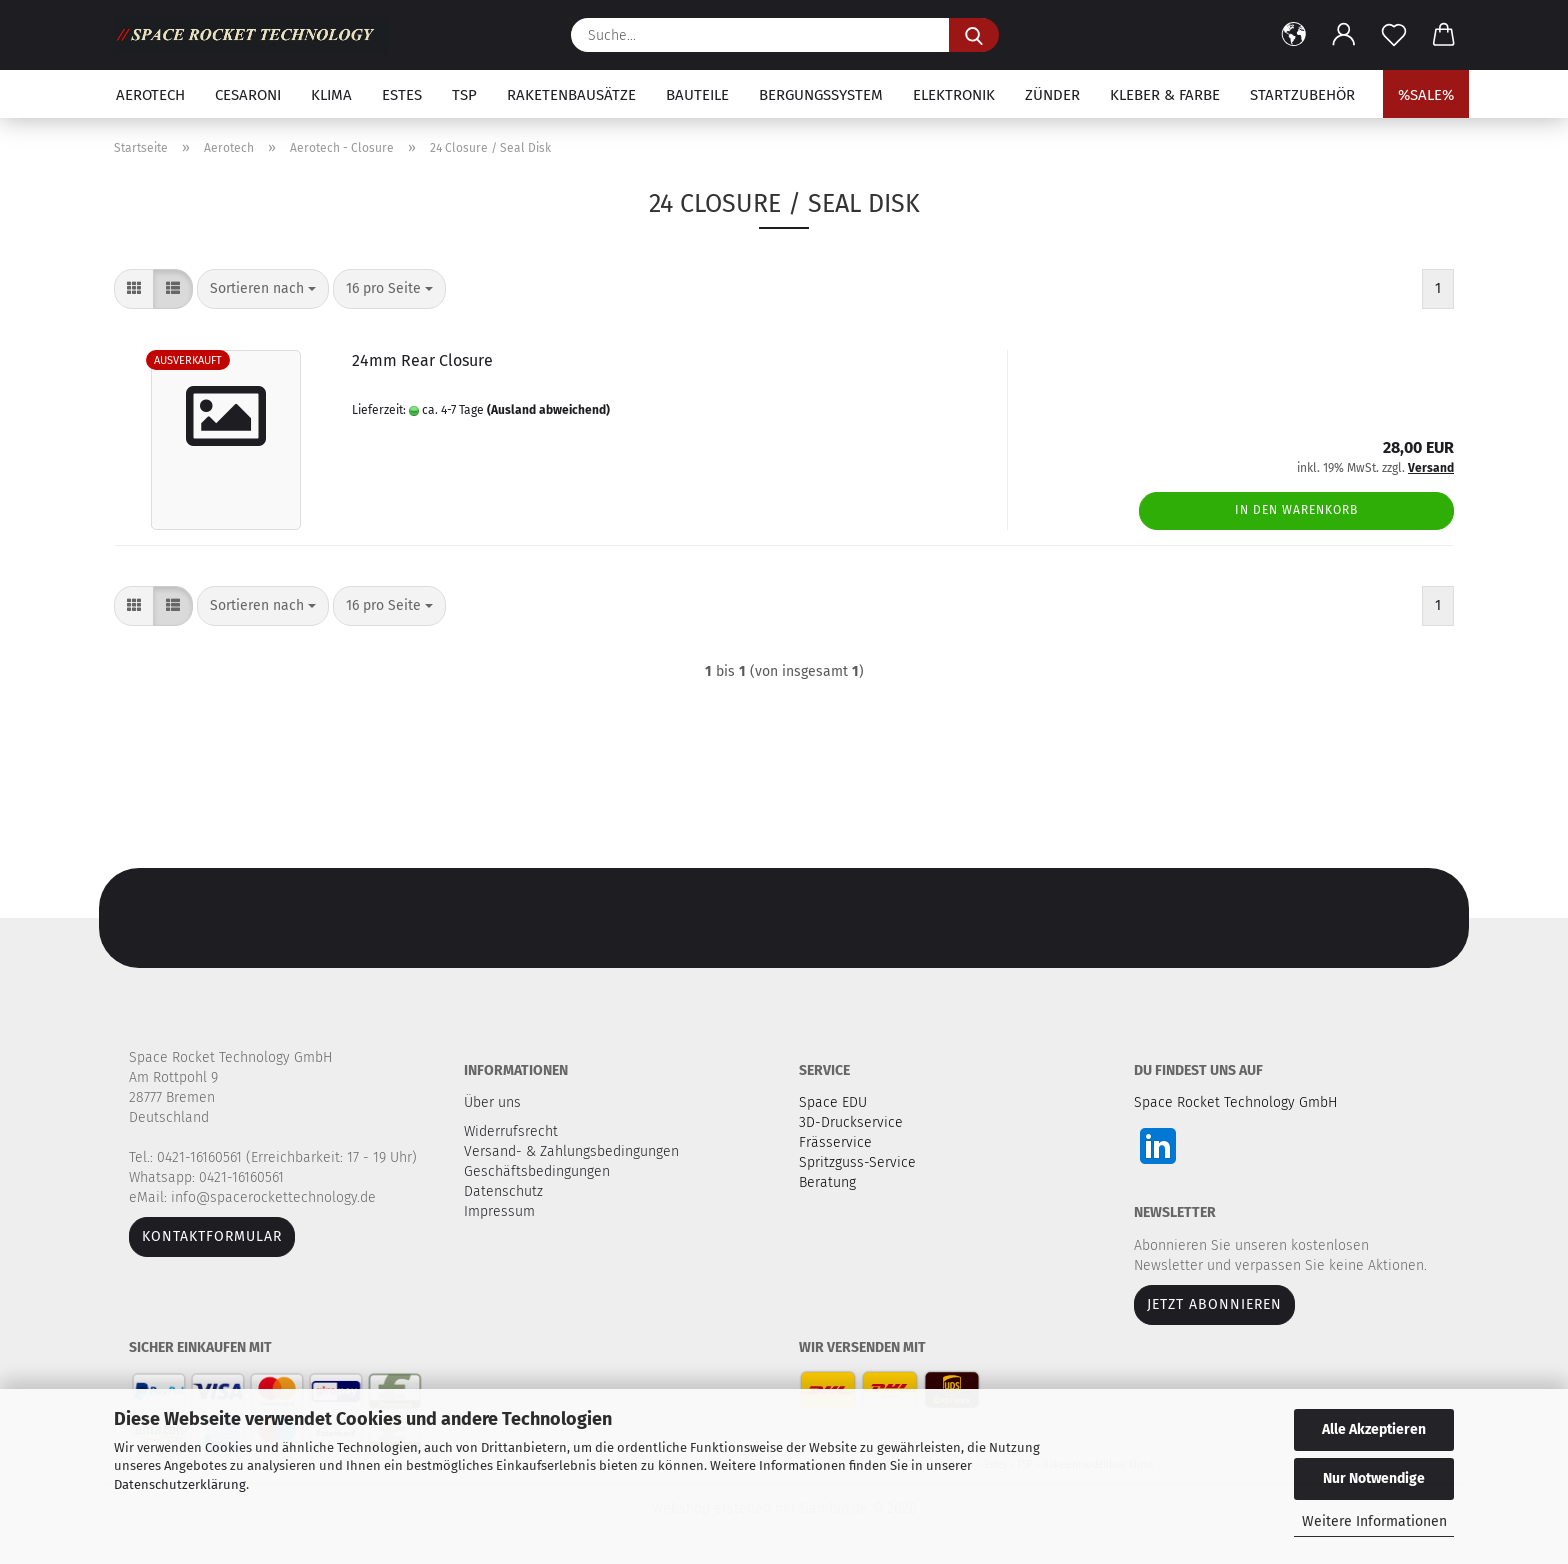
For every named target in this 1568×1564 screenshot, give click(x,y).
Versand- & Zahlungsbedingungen (573, 1151)
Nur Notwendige (1374, 1478)
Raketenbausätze (571, 95)
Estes (402, 95)
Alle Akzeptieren (1374, 1429)
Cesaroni (248, 95)
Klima (331, 95)
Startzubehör (1302, 95)
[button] (1294, 35)
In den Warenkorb (1296, 510)
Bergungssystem (821, 95)
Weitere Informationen (1374, 1521)
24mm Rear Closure (422, 360)
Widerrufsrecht (513, 1131)
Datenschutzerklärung (180, 1484)
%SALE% (1426, 95)
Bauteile (697, 95)
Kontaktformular (212, 1236)
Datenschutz (505, 1191)
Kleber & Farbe (1165, 95)
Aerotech (150, 95)
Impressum (499, 1211)
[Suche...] (974, 35)
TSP (464, 95)
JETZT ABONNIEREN (1214, 1304)
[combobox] (263, 289)
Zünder (1052, 95)
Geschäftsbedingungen (539, 1171)
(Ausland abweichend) (548, 410)
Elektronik (954, 95)
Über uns (492, 1102)
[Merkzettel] (1394, 35)
